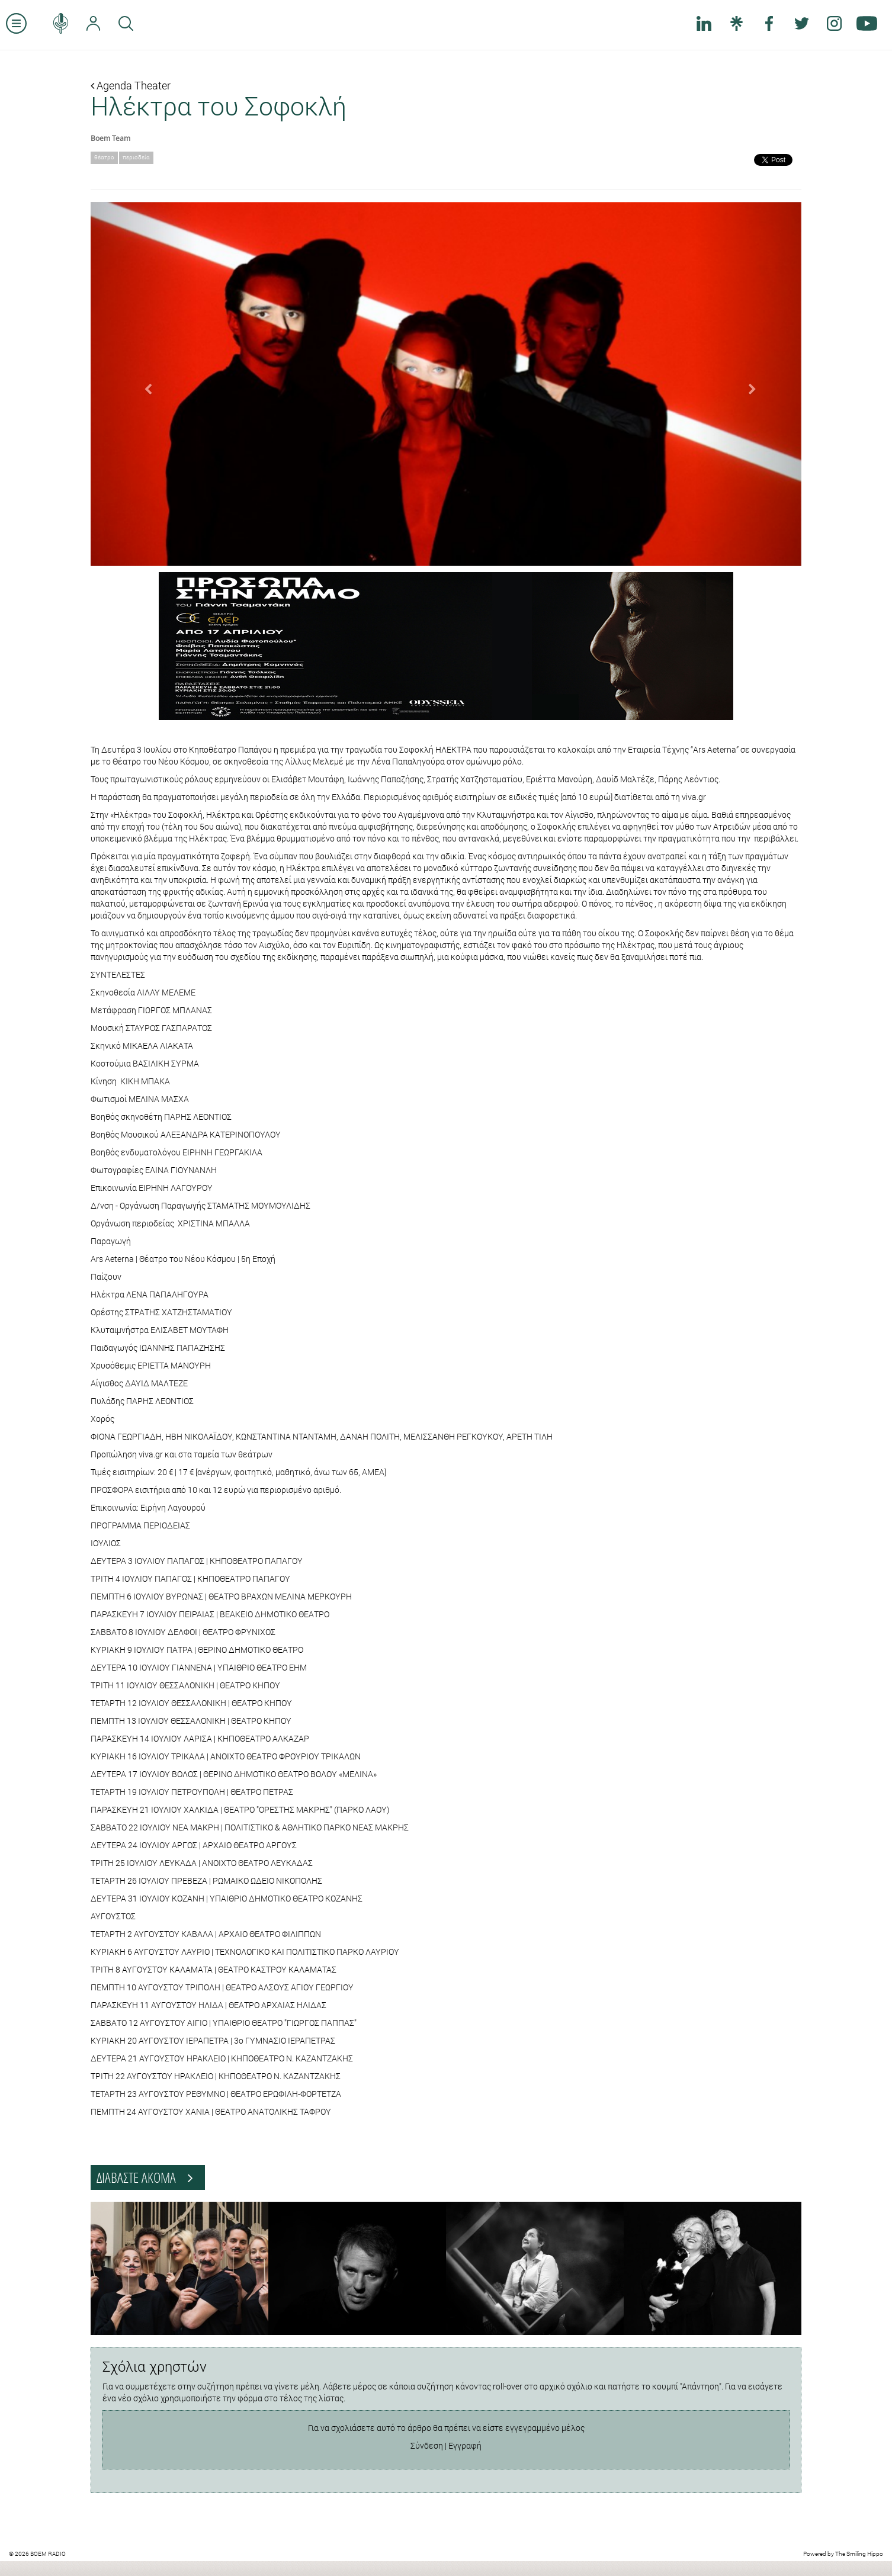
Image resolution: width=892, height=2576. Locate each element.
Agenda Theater (131, 85)
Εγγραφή (465, 2445)
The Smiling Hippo (859, 2554)
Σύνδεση (426, 2445)
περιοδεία (136, 157)
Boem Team (110, 138)
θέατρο (104, 157)
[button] (144, 384)
